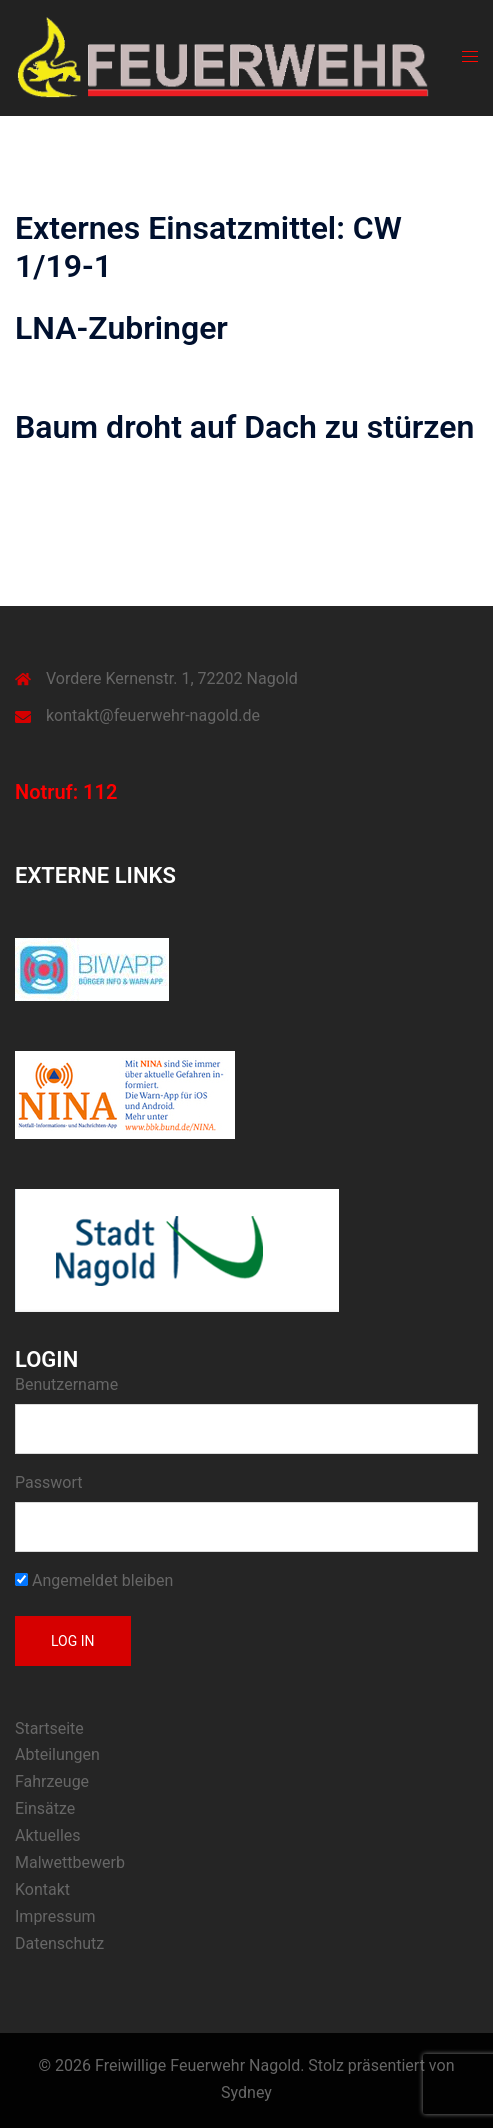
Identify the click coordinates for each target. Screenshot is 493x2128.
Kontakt (42, 1889)
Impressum (55, 1916)
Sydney (246, 2092)
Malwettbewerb (70, 1862)
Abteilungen (57, 1754)
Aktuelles (48, 1835)
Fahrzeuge (52, 1781)
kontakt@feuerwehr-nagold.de (153, 715)
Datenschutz (59, 1943)
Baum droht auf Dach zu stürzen (244, 427)
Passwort (48, 1482)
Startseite (49, 1728)
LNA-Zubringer (121, 328)
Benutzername (66, 1384)
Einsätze (45, 1808)
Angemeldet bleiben (94, 1580)
